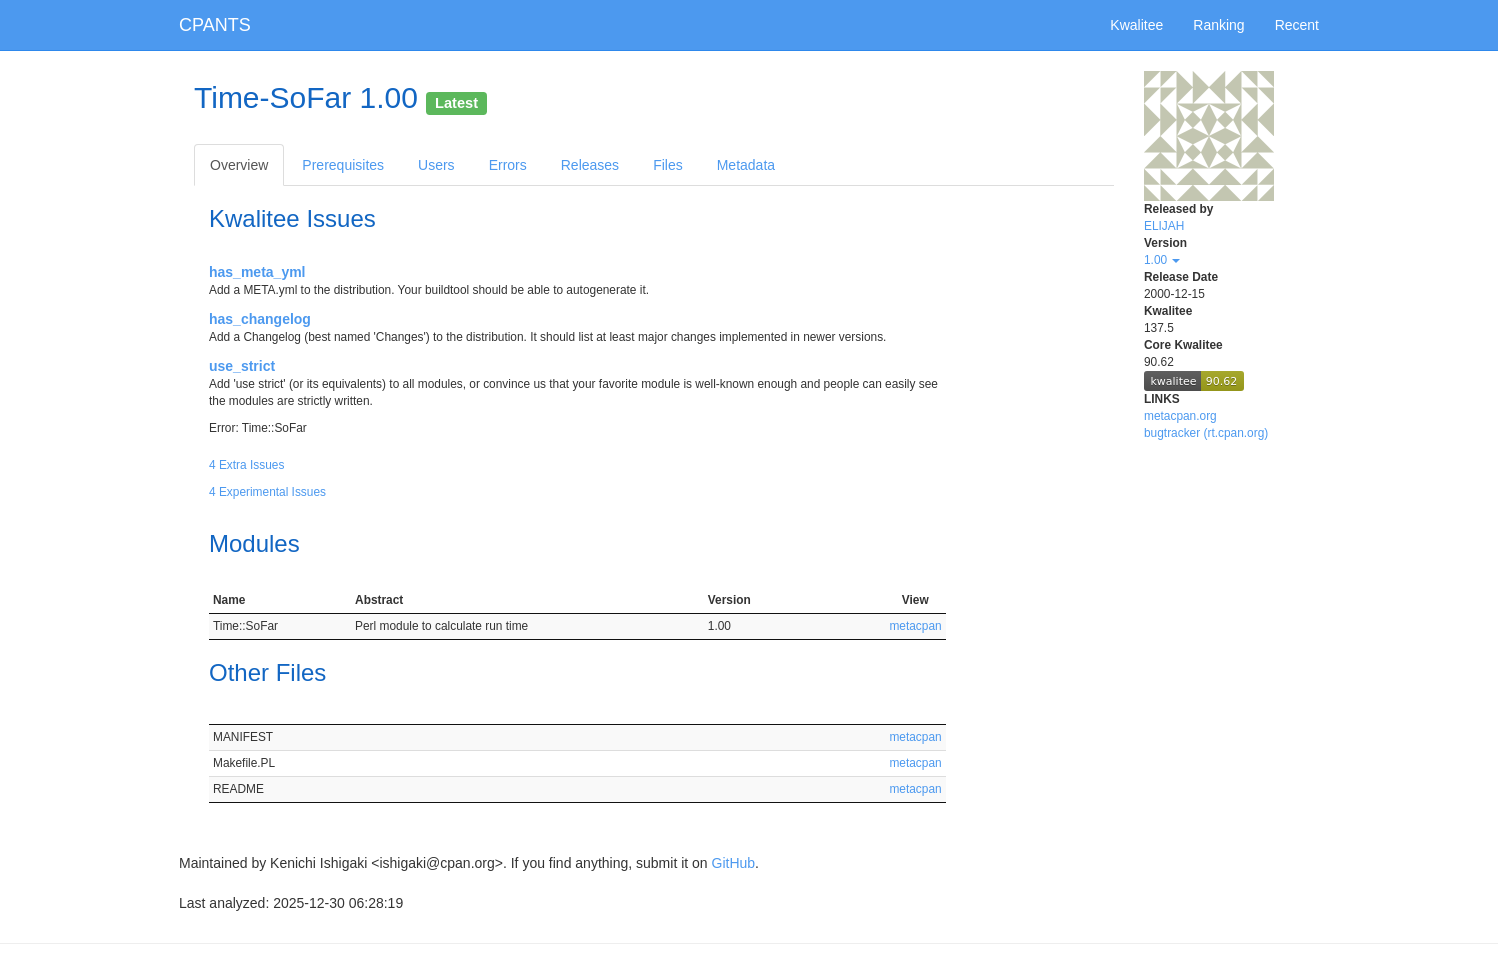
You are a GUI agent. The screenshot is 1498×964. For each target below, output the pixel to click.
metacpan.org (1180, 416)
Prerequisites (343, 165)
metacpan (915, 626)
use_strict (242, 366)
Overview (239, 165)
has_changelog (260, 319)
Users (436, 165)
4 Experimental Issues (267, 492)
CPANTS (215, 25)
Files (668, 165)
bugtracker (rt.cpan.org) (1206, 433)
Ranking (1218, 25)
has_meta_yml (257, 272)
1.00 (1162, 260)
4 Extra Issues (246, 465)
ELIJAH (1164, 226)
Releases (590, 165)
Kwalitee (1136, 25)
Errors (508, 165)
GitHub (734, 863)
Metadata (746, 165)
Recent (1297, 25)
